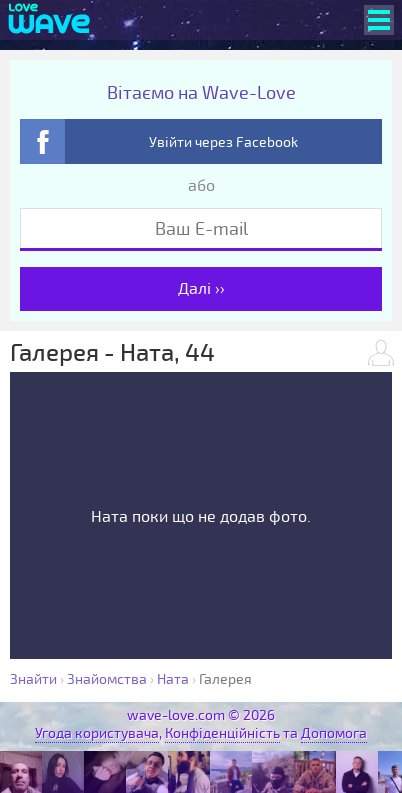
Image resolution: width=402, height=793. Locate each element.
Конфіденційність (222, 733)
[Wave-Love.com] (49, 20)
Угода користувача (97, 733)
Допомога (334, 733)
